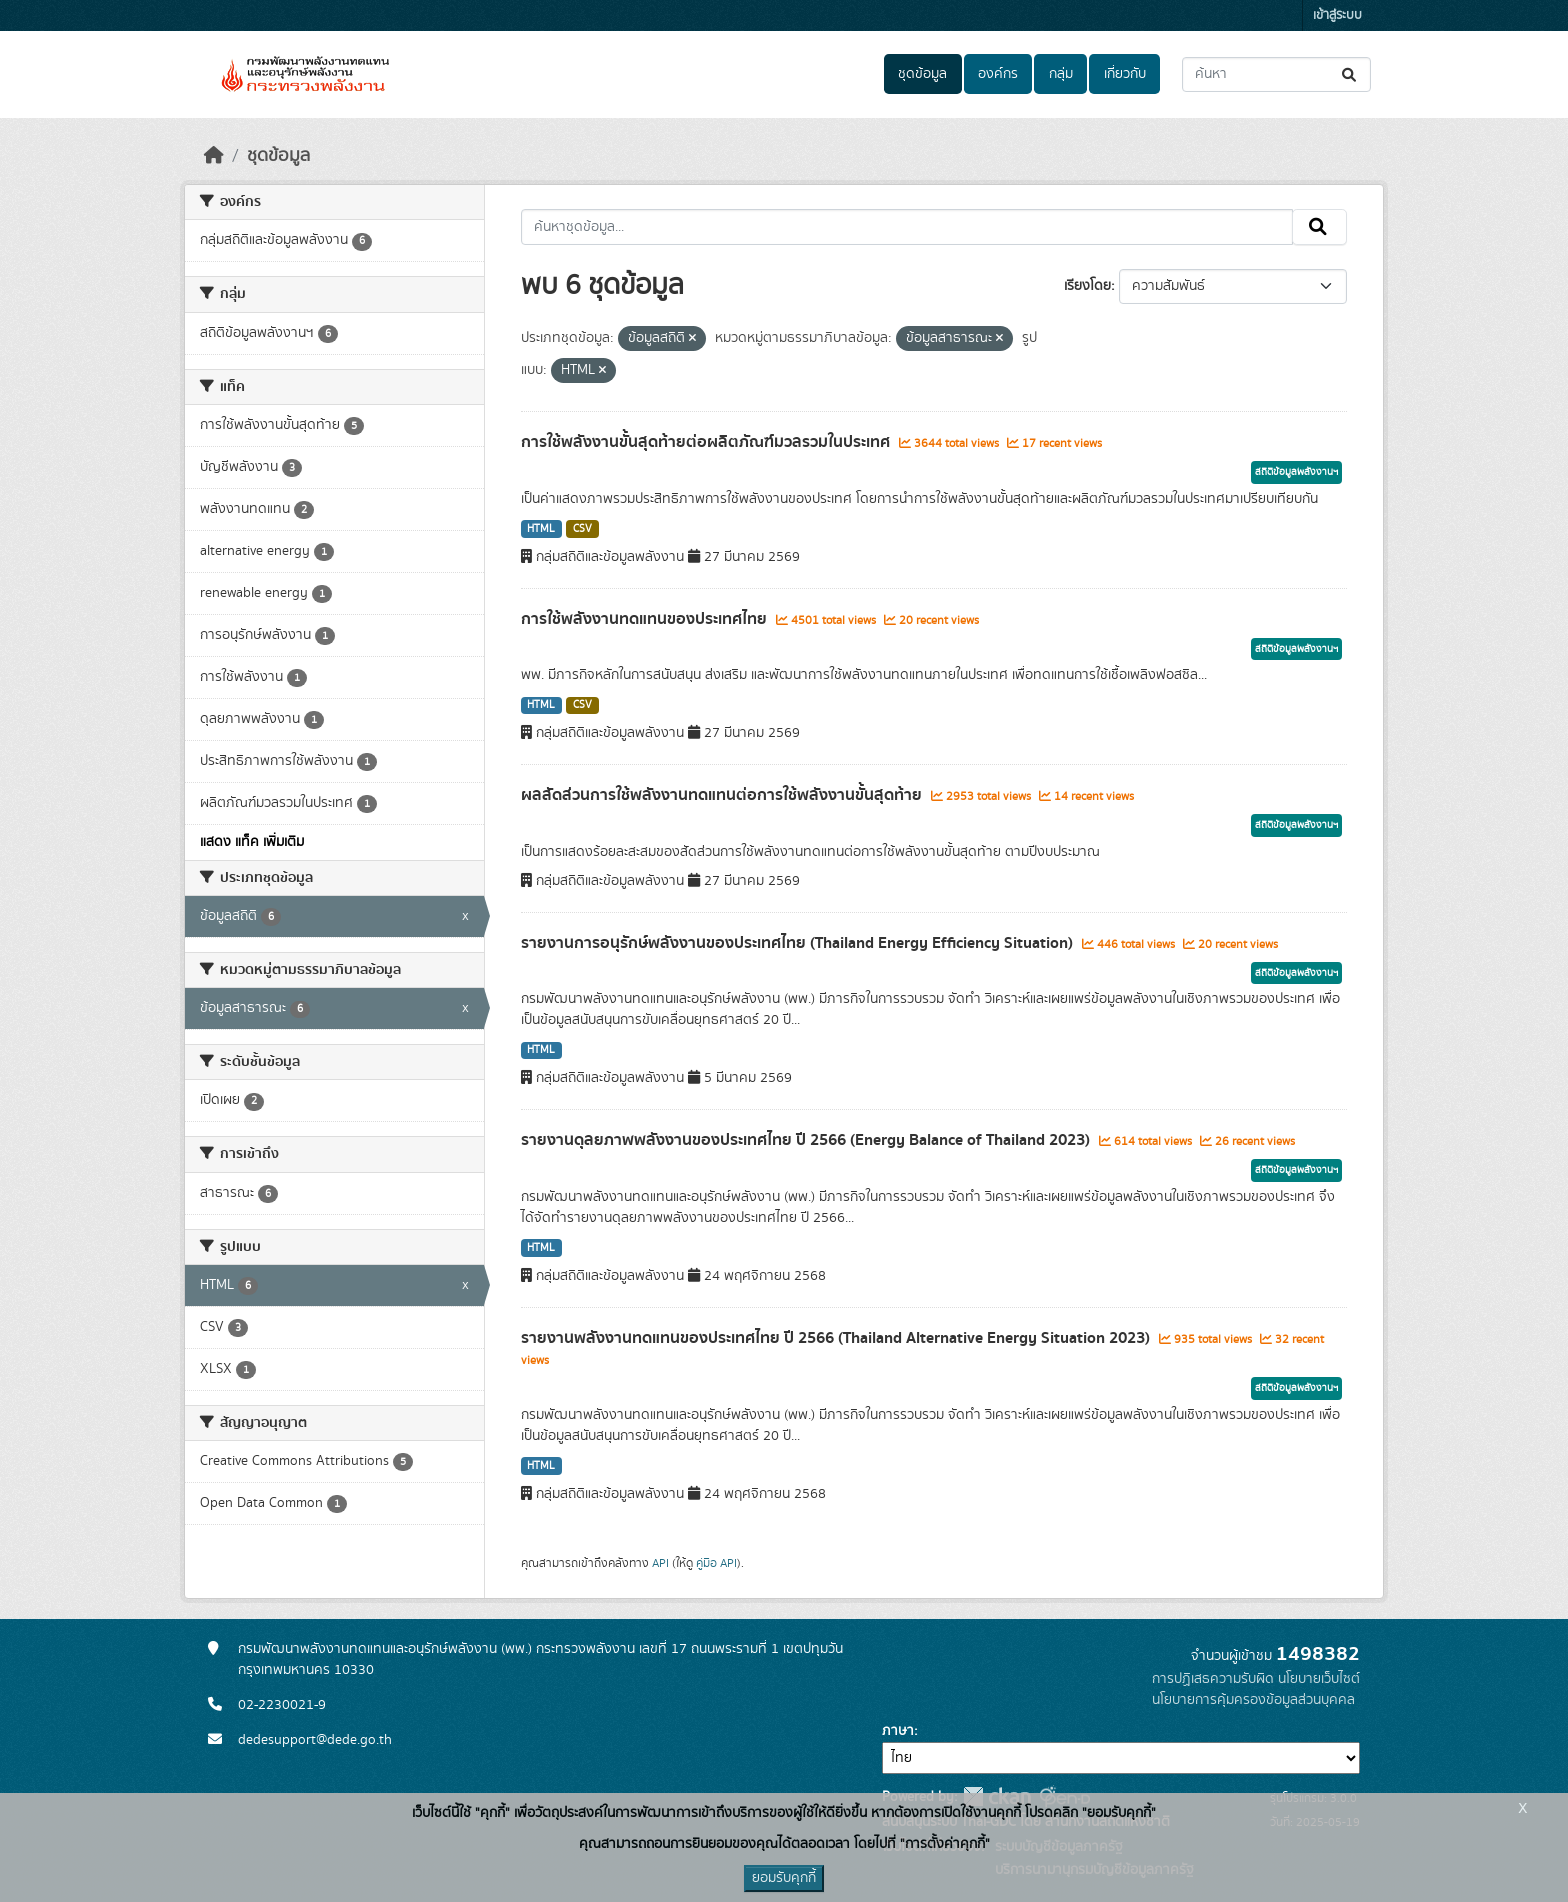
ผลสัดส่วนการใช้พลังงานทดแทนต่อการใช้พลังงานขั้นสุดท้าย (723, 795)
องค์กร (998, 74)
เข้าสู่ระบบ (1337, 15)
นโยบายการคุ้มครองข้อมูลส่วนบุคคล (1253, 1700)
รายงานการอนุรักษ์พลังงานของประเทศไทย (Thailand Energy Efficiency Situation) (799, 943)
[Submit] (1350, 74)
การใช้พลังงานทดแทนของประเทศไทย (646, 619)
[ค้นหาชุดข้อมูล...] (1276, 74)
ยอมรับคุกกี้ (784, 1878)
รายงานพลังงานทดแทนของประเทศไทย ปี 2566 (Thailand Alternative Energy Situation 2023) (837, 1338)
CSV (582, 529)
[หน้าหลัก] (214, 156)
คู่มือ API (716, 1563)
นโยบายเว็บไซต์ (1319, 1679)
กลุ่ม (1061, 74)
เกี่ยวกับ (1125, 74)
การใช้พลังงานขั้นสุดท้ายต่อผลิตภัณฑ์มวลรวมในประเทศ (707, 442)
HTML (541, 529)
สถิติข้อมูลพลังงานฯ (1296, 472)
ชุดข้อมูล (922, 74)
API (660, 1563)
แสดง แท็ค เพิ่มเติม (252, 842)
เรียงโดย (1087, 286)
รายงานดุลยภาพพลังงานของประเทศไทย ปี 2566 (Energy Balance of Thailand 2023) (807, 1140)
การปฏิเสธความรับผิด (1213, 1679)
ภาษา (898, 1731)
